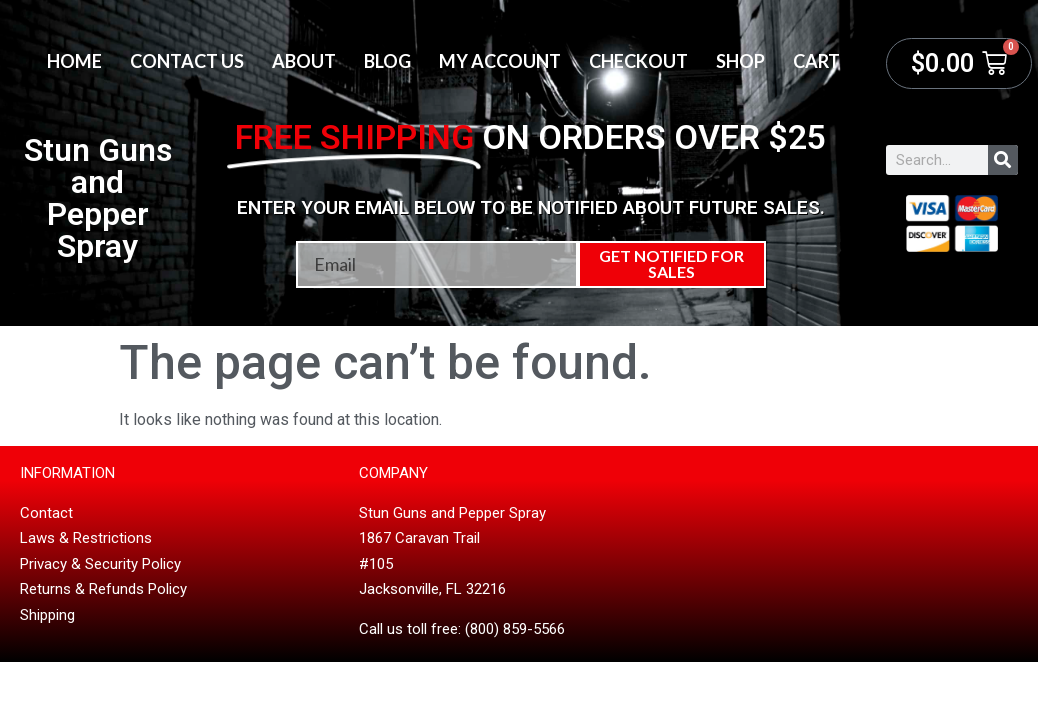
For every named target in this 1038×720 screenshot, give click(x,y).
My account (500, 61)
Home (74, 61)
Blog (387, 61)
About (304, 61)
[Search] (1003, 160)
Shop (740, 61)
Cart (816, 61)
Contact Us (187, 61)
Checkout (638, 61)
